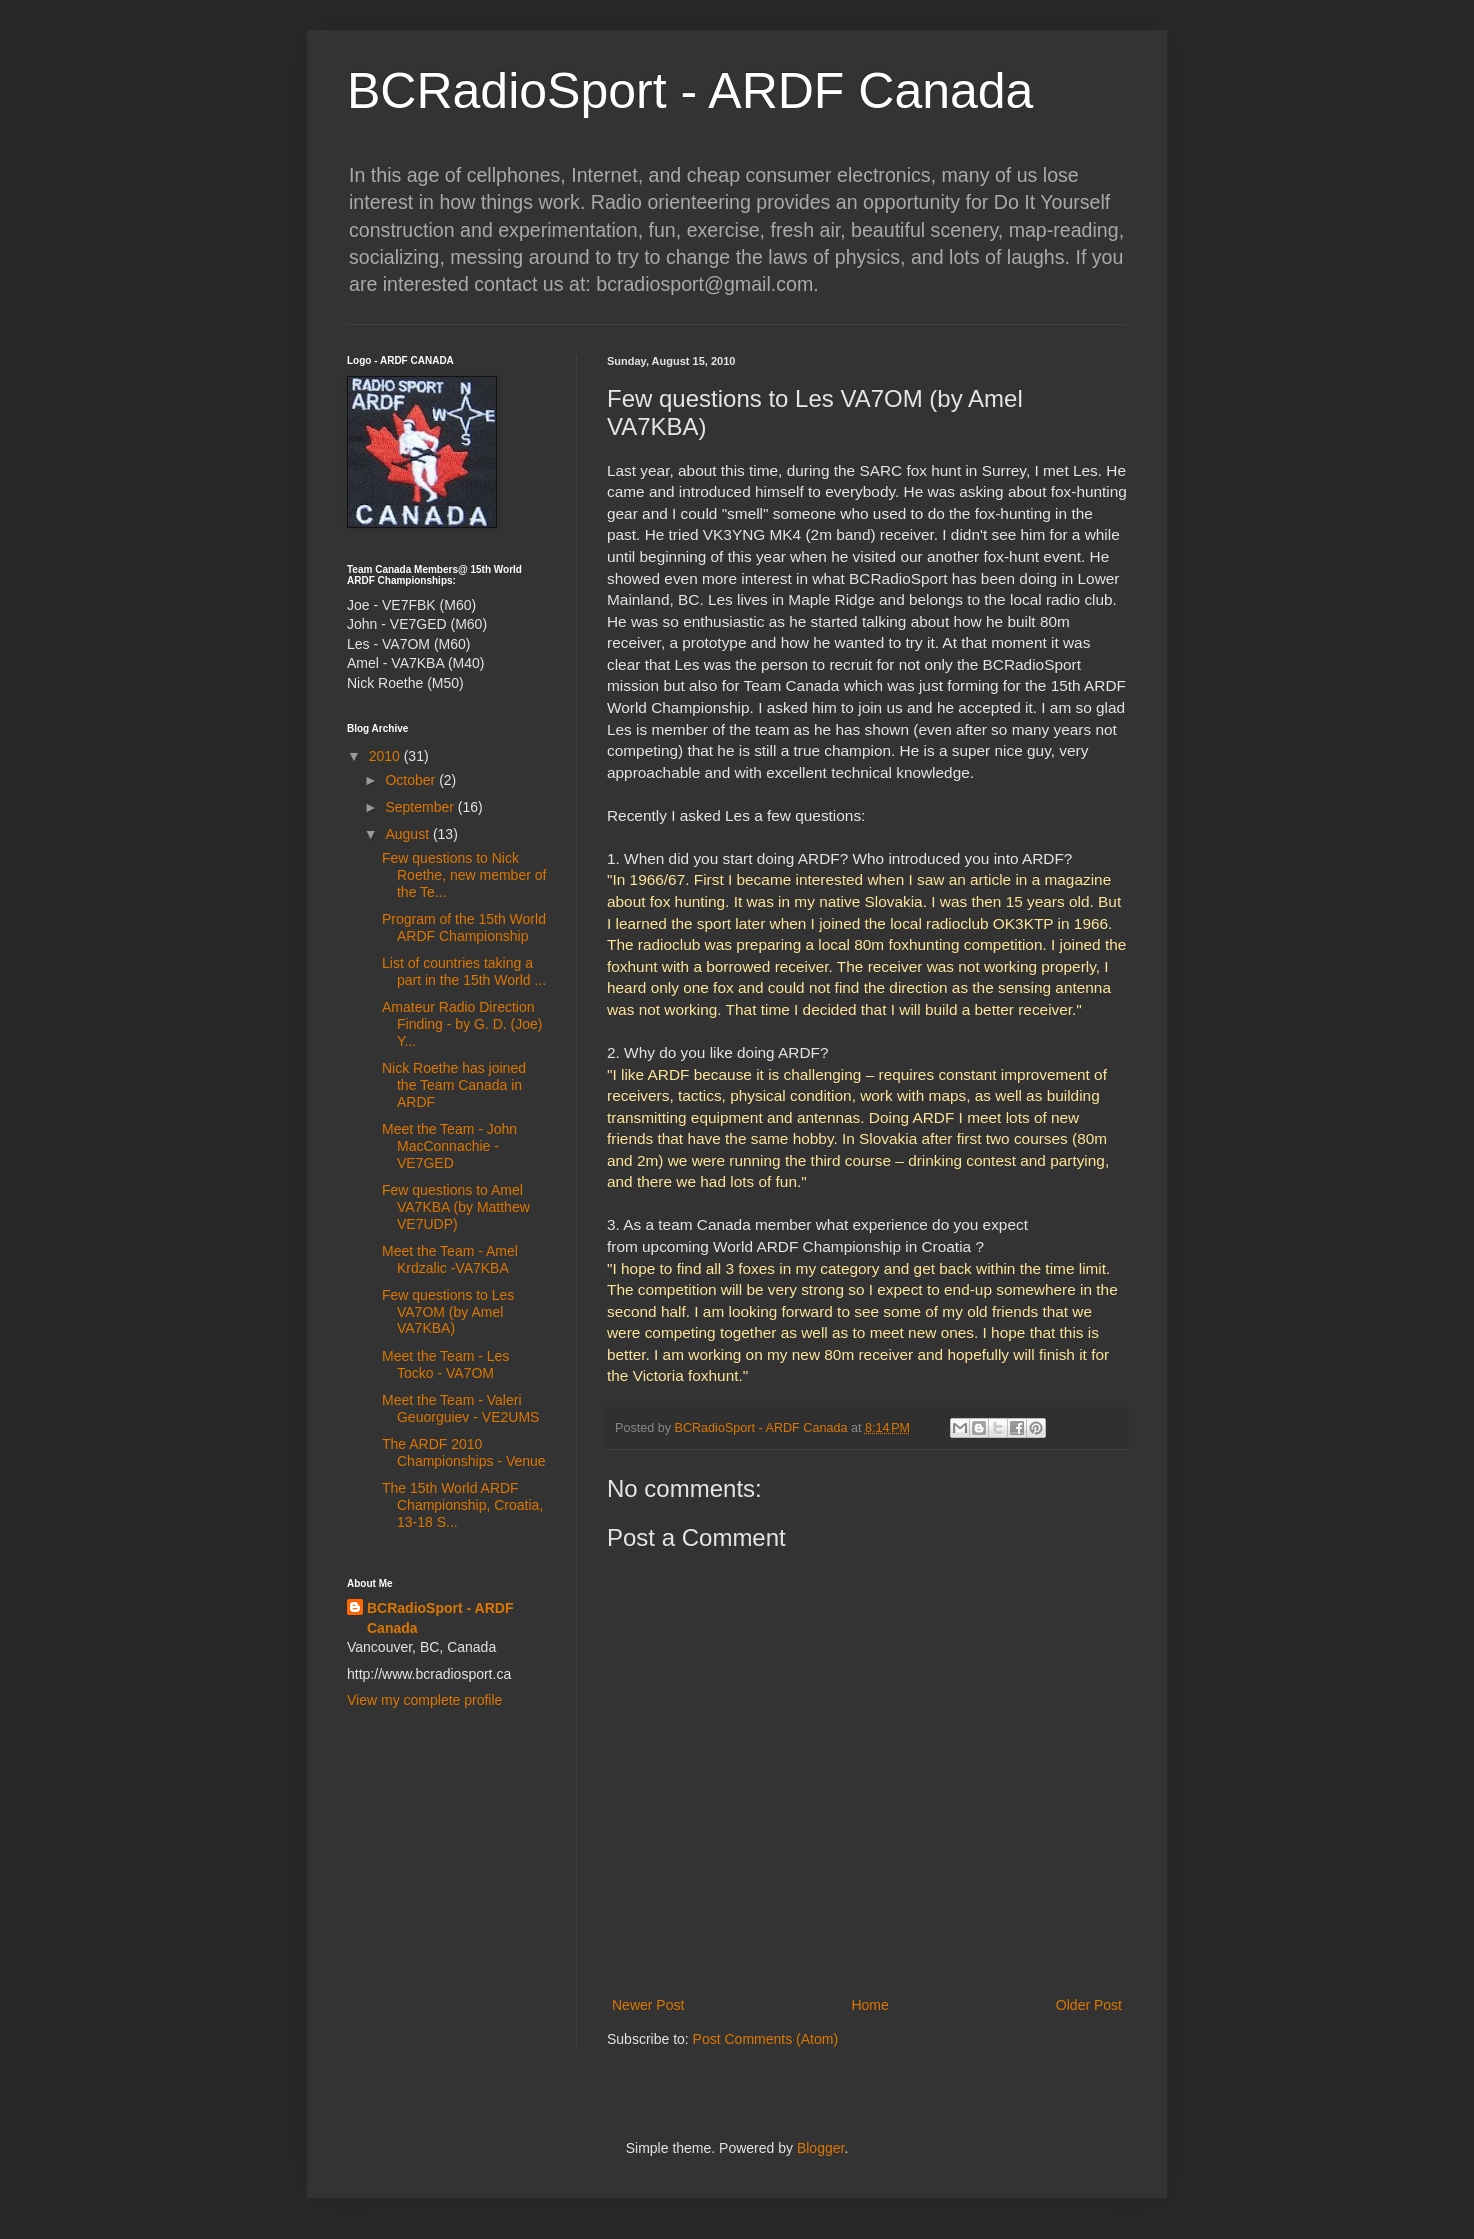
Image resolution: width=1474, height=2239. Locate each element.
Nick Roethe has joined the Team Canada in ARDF (454, 1085)
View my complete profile (424, 1700)
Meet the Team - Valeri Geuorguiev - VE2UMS (460, 1408)
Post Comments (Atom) (765, 2039)
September (421, 807)
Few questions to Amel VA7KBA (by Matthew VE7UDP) (456, 1207)
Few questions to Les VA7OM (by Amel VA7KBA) (448, 1312)
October (412, 780)
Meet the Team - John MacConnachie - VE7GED (449, 1146)
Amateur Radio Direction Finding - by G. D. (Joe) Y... (462, 1024)
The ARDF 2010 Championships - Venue (464, 1452)
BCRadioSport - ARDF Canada (690, 91)
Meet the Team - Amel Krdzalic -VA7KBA (450, 1259)
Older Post (1089, 2005)
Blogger (820, 2148)
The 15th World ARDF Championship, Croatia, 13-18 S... (462, 1505)
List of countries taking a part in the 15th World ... (464, 971)
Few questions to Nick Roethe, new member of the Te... (464, 875)
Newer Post (648, 2005)
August (408, 834)
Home (869, 2005)
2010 (386, 756)
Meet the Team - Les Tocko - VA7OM (445, 1364)
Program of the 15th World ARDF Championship (464, 927)
